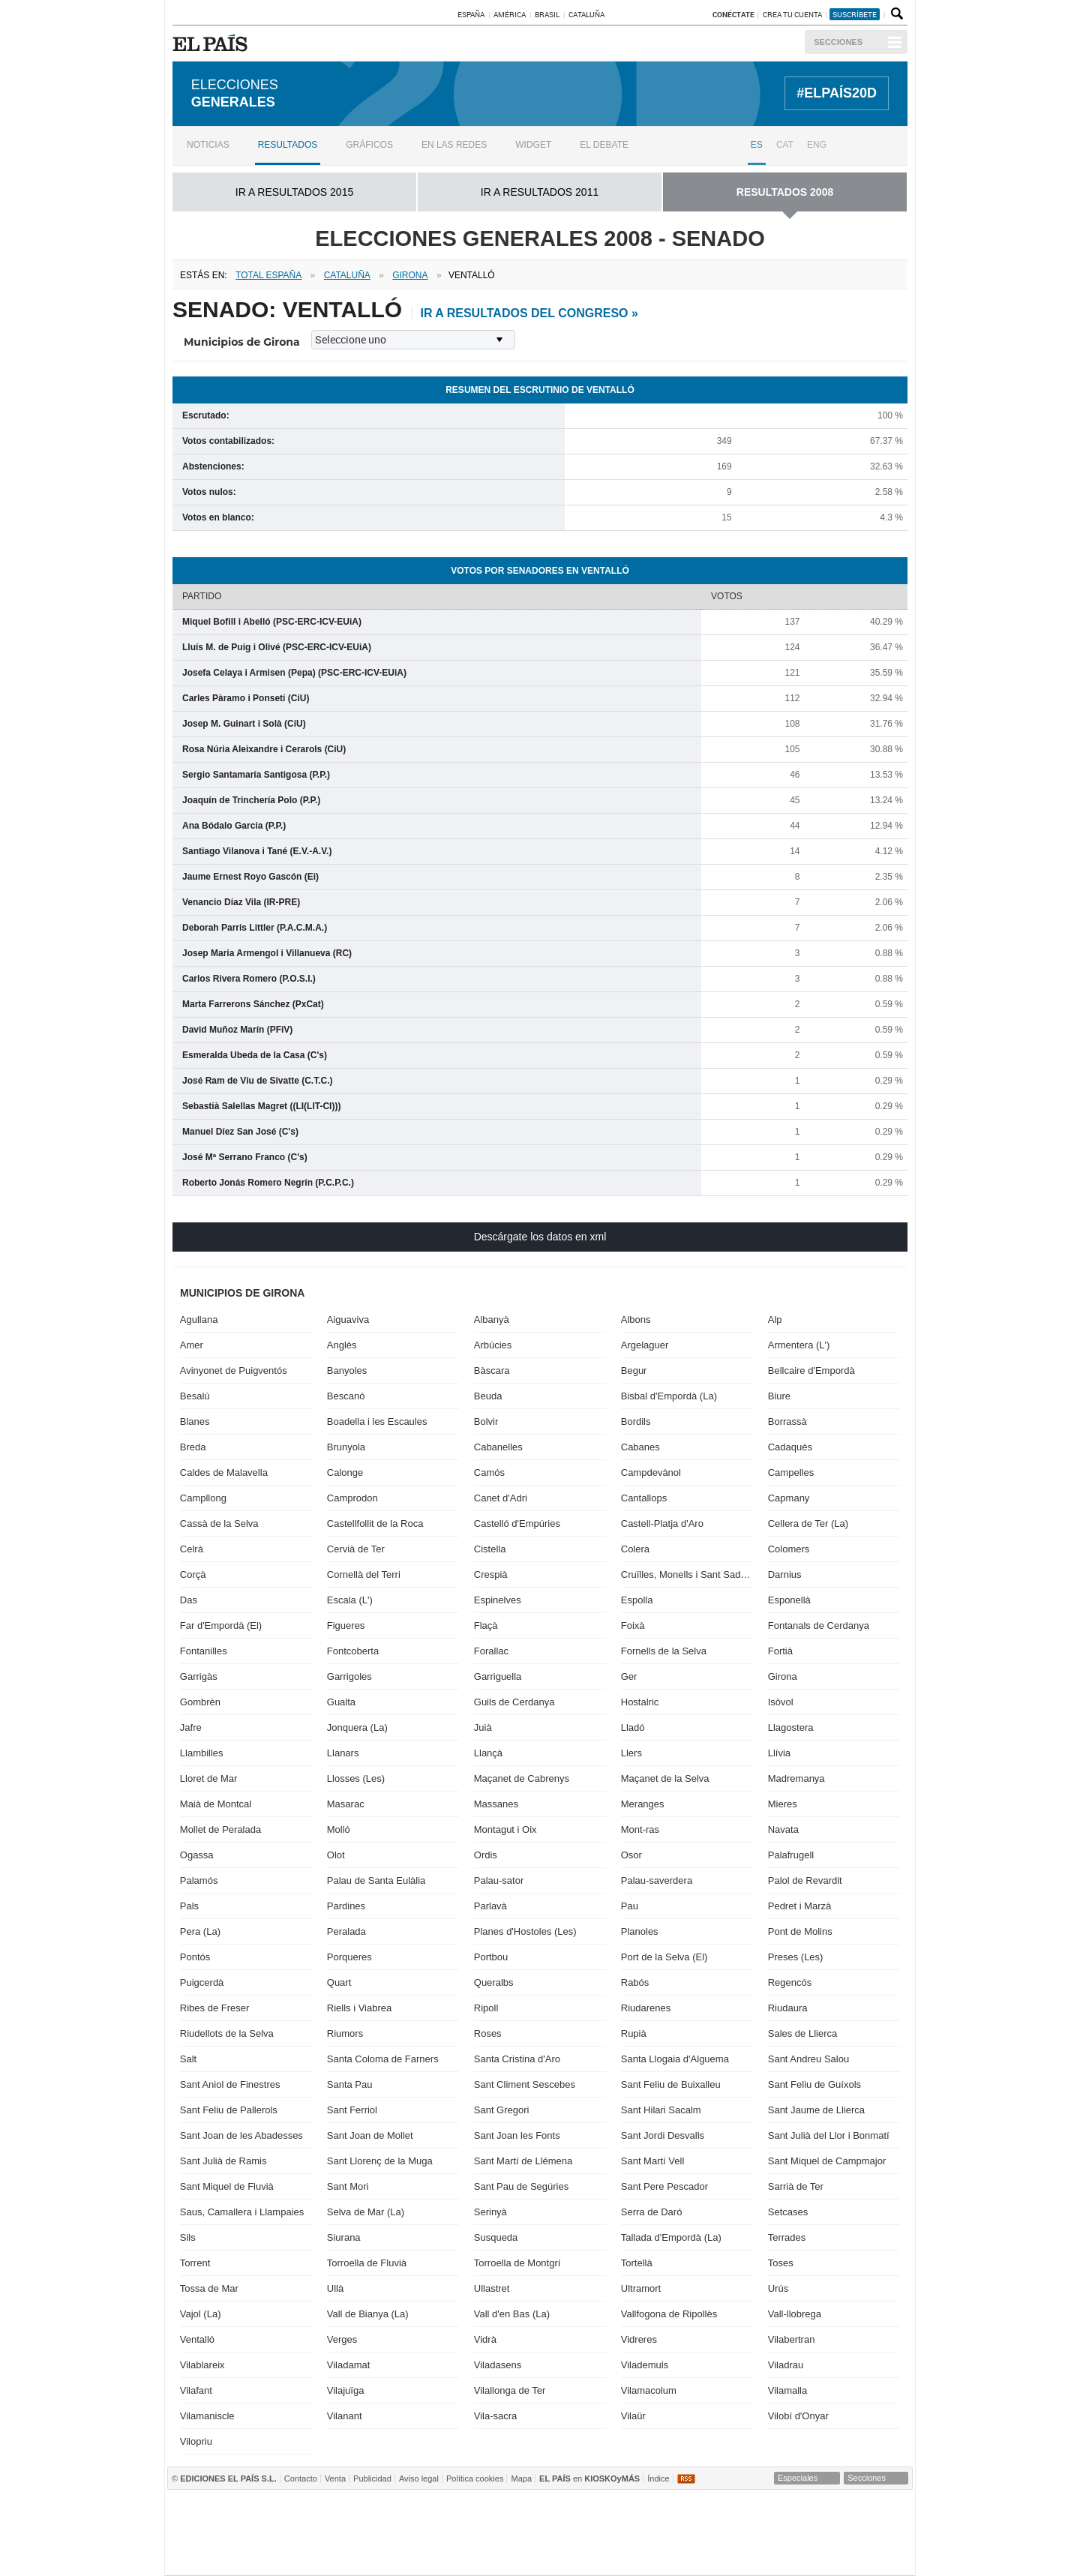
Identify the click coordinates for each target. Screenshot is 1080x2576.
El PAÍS (365, 2510)
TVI (665, 2510)
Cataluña (586, 14)
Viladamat (348, 2365)
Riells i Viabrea (359, 2008)
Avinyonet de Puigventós (233, 1370)
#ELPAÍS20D (836, 92)
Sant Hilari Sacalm (661, 2110)
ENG (816, 144)
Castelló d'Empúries (517, 1523)
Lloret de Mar (209, 1778)
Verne (642, 2555)
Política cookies (474, 2477)
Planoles (639, 1931)
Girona (782, 1676)
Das (188, 1600)
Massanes (496, 1804)
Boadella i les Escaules (377, 1421)
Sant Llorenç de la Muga (380, 2161)
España (471, 14)
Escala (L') (350, 1600)
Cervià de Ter (356, 1549)
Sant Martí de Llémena (523, 2161)
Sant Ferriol (352, 2110)
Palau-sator (499, 1880)
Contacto (300, 2477)
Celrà (191, 1549)
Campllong (203, 1498)
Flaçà (486, 1625)
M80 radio (721, 2533)
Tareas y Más (699, 2555)
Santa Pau (350, 2084)
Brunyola (346, 1447)
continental (626, 2533)
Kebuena (825, 2533)
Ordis (485, 1855)
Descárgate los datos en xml (540, 1237)
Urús (778, 2288)
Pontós (195, 1957)
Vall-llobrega (794, 2314)
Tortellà (636, 2263)
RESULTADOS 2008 (784, 192)
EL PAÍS (212, 43)
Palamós (199, 1880)
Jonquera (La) (357, 1727)
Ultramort (641, 2288)
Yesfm (881, 2533)
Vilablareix (202, 2365)
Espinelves (497, 1600)
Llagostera (791, 1727)
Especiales (798, 2477)
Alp (775, 1319)
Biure (779, 1396)
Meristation (767, 2555)
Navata (783, 1829)
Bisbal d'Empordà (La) (669, 1396)
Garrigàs (199, 1676)
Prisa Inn (594, 2510)
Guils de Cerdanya (514, 1702)
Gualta (341, 1702)
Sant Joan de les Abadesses (241, 2135)
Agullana (199, 1319)
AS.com (767, 2510)
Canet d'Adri (500, 1498)
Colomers (789, 1549)
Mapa (521, 2477)
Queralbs (494, 1982)
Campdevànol (651, 1472)
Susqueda (496, 2237)
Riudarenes (646, 2008)
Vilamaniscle (207, 2416)
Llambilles (202, 1753)
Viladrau (785, 2365)
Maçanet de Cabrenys (521, 1778)
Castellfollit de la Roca (375, 1523)
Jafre (191, 1727)
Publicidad (372, 2477)
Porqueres (349, 1957)
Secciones (838, 41)
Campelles (791, 1472)
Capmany (789, 1498)
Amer (191, 1345)
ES (757, 144)
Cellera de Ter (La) (808, 1523)
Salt (188, 2059)
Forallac (491, 1651)
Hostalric (640, 1702)
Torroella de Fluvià (366, 2263)
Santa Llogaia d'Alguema (675, 2059)
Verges (342, 2339)
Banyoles (347, 1370)
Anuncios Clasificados (878, 2555)
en (589, 2477)
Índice (658, 2477)
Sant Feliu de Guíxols (814, 2084)
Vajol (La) (200, 2314)
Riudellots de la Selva (227, 2033)
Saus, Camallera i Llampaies (242, 2212)
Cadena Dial (771, 2533)
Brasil (547, 14)
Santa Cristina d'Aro (517, 2059)
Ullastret (492, 2288)
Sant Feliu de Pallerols (229, 2110)
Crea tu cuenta (793, 14)
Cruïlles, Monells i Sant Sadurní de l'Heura (687, 1574)
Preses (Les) (796, 1957)
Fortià (780, 1651)
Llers (631, 1753)
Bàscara (492, 1370)
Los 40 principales (438, 2510)
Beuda (488, 1396)
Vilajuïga (345, 2390)
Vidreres (639, 2339)
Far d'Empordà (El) (221, 1625)
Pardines (346, 1906)
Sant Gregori (502, 2110)
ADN (817, 2510)
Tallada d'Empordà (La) (671, 2237)
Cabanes (640, 1447)
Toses (781, 2263)
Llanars (343, 1753)
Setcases (788, 2212)
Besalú (195, 1396)
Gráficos (369, 144)
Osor (631, 1855)
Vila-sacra (496, 2416)
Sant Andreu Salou (808, 2059)
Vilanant (344, 2416)
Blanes (195, 1421)
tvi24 (534, 2555)
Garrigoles (349, 1676)
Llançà (488, 1753)
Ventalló (197, 2339)
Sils (188, 2237)
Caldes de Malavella (224, 1472)
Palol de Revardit (805, 1880)
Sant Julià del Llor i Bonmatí (829, 2135)
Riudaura (788, 2008)
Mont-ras (640, 1829)
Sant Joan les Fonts (517, 2135)
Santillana (511, 2510)
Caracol (872, 2510)
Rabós (635, 1982)
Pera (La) (200, 1931)
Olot (336, 1855)
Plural (479, 2555)
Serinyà (490, 2212)
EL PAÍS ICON (586, 2555)
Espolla (637, 1600)
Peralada (346, 1931)
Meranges (642, 1804)
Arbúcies (493, 1345)
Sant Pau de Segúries (521, 2186)
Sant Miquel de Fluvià (227, 2186)
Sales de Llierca (803, 2033)
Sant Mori (348, 2186)
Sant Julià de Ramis (223, 2161)
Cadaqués (790, 1447)
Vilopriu (196, 2441)
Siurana (344, 2237)
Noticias (208, 144)
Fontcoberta (353, 1651)
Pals (189, 1906)
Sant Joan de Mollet (370, 2135)
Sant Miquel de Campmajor (827, 2161)
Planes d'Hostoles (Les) (525, 1931)
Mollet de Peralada (220, 1829)
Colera (635, 1549)
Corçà (193, 1574)
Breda (193, 1447)
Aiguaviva (348, 1319)
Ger (629, 1676)
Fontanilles (203, 1651)
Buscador (896, 14)
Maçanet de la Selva (665, 1778)
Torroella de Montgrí (517, 2263)
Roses (488, 2033)
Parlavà (490, 1906)
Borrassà (787, 1421)
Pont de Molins (800, 1931)
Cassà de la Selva (219, 1523)
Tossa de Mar (209, 2288)
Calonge (345, 1472)
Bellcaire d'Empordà (811, 1370)
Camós (489, 1472)
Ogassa (197, 1855)
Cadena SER (720, 2510)
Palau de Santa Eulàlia (376, 1880)
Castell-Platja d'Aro (662, 1523)
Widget (533, 144)
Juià (483, 1727)
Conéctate (733, 14)
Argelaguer (645, 1345)
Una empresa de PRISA (232, 2522)
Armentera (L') (799, 1345)
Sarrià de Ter (796, 2186)
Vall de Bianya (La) (368, 2314)
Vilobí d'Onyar (798, 2416)
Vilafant (196, 2390)
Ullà (335, 2288)
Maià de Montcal (215, 1804)
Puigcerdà (202, 1982)
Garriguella (498, 1676)
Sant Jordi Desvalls (662, 2135)
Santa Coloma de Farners (383, 2059)
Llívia (779, 1753)
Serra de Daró (651, 2212)
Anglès (342, 1345)
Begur (634, 1370)
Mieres (782, 1804)
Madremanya (796, 1778)
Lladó (633, 1727)
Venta (335, 2477)
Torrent (195, 2263)
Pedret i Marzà (800, 1906)
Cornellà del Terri (363, 1574)
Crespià (491, 1574)
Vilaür (633, 2416)
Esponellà (789, 1600)
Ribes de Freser (214, 2008)
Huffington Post (385, 2533)
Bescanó (346, 1396)
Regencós (790, 1982)
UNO (468, 2533)
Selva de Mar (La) (365, 2212)
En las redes (454, 144)
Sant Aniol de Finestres (230, 2084)
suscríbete (854, 14)
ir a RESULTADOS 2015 (294, 192)
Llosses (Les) (356, 1778)
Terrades (787, 2237)
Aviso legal (419, 2477)
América (510, 14)
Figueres (346, 1625)
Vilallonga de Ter (510, 2390)
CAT (785, 144)
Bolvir (486, 1421)
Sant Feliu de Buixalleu (671, 2084)
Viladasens (497, 2365)
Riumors (345, 2033)
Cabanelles (498, 1447)
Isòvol (781, 1702)
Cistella (490, 1549)
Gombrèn (200, 1702)
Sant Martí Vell (653, 2161)
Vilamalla (788, 2390)
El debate (604, 144)
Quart (339, 1982)
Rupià (633, 2033)
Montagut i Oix (505, 1829)
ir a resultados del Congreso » (529, 313)
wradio (512, 2533)
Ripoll (486, 2008)
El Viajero (829, 2555)
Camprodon (352, 1498)
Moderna (419, 2555)
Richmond (356, 2555)
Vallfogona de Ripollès (669, 2314)
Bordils (636, 1421)
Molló (338, 1829)
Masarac (345, 1804)
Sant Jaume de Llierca (816, 2110)
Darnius (785, 1574)
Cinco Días (571, 2533)
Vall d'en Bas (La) (512, 2314)
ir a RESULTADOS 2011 (539, 192)
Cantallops (644, 1498)
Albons (636, 1319)
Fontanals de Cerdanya (818, 1625)
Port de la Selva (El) (664, 1957)
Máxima (670, 2533)
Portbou (491, 1957)
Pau (629, 1906)
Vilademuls (644, 2365)
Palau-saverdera (656, 1880)
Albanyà (491, 1319)
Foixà (633, 1625)
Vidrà (485, 2339)
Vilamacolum (648, 2390)
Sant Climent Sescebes (524, 2084)
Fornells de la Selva (663, 1651)
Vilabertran (791, 2339)
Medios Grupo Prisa (232, 2559)
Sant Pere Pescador (664, 2186)
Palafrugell (791, 1855)
